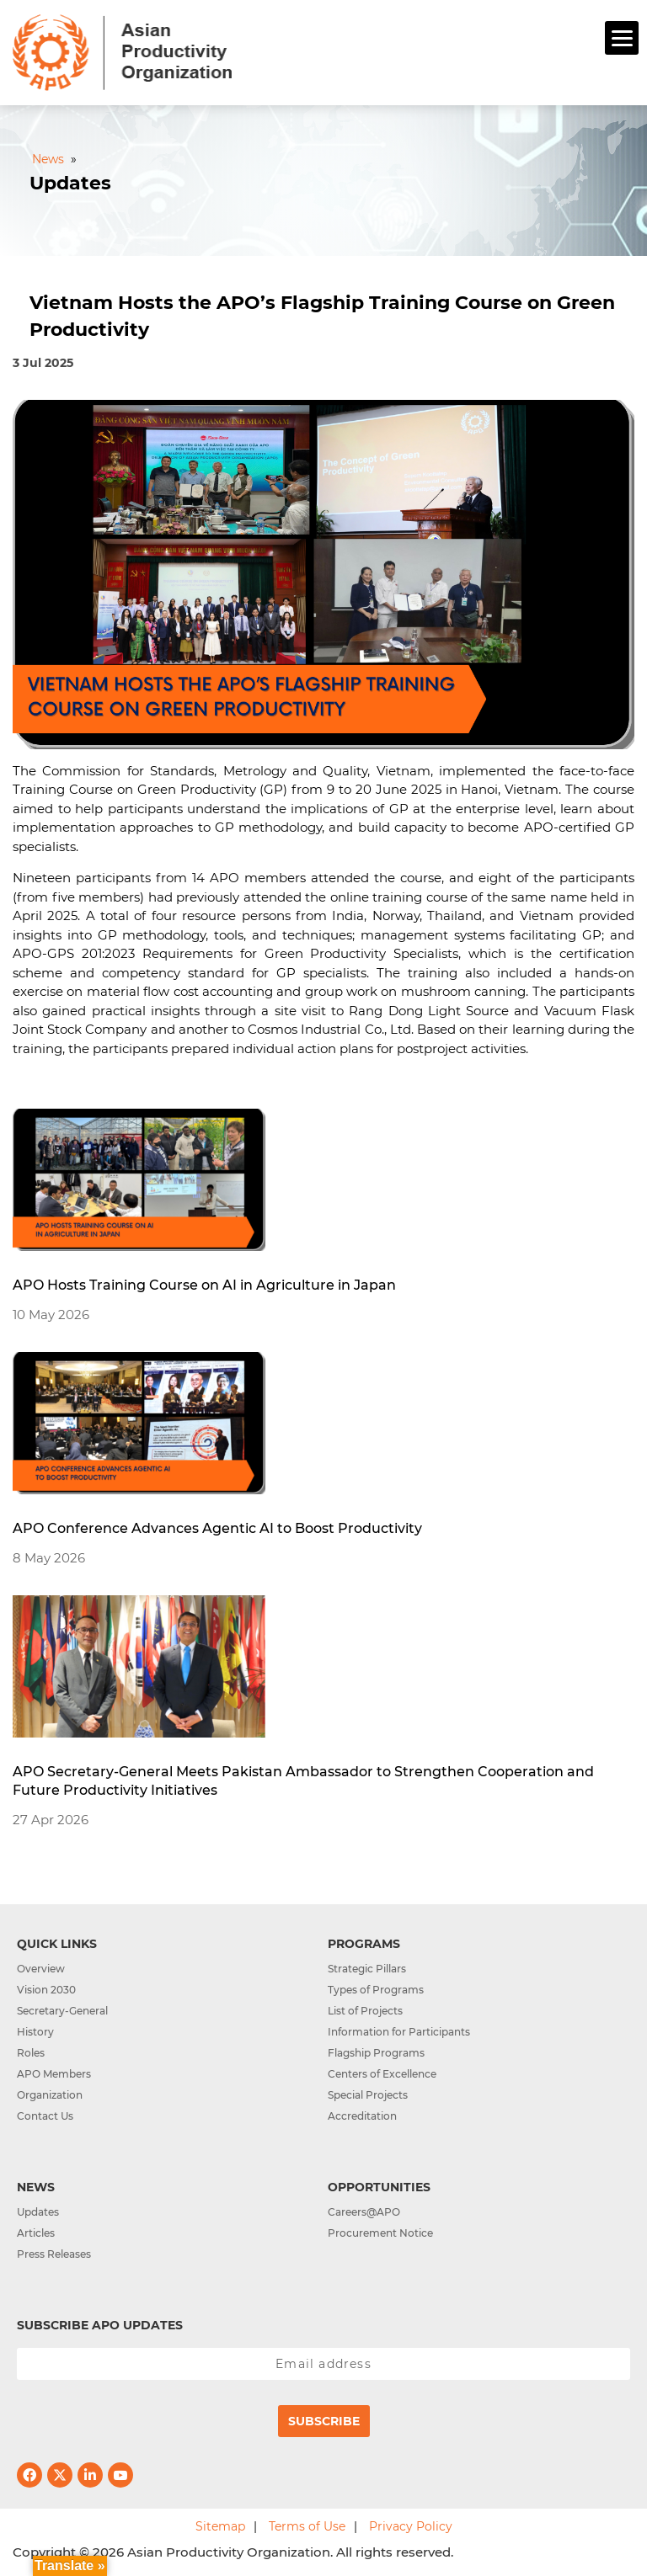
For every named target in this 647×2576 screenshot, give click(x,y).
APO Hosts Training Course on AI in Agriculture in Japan (204, 1285)
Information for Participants (399, 2031)
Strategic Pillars (367, 1968)
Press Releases (54, 2254)
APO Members (54, 2074)
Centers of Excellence (382, 2074)
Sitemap (220, 2526)
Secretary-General (62, 2010)
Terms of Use (307, 2526)
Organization (50, 2095)
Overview (41, 1968)
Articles (36, 2233)
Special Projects (368, 2095)
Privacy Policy (410, 2526)
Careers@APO (364, 2212)
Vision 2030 (46, 1989)
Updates (38, 2212)
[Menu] (622, 38)
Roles (31, 2052)
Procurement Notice (380, 2233)
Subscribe (324, 2421)
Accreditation (362, 2116)
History (35, 2031)
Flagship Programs (376, 2052)
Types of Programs (376, 1989)
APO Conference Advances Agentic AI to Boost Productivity (217, 1528)
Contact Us (45, 2116)
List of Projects (365, 2010)
